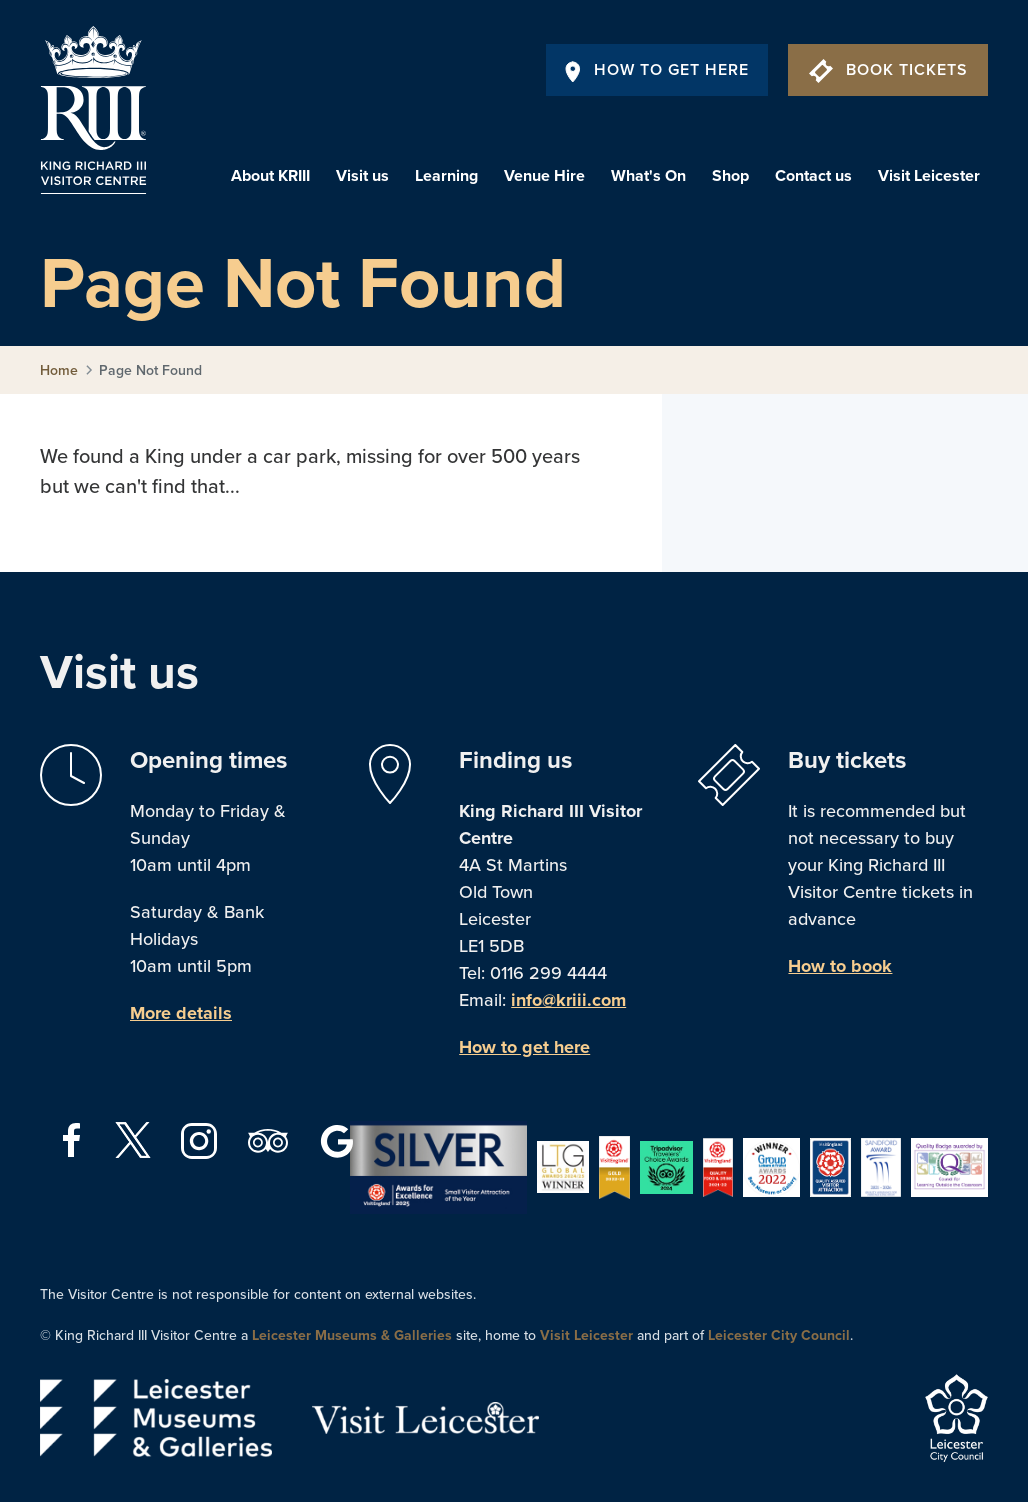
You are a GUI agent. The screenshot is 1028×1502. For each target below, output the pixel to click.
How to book (840, 966)
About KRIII (270, 176)
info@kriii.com (568, 1000)
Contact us (813, 176)
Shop (730, 176)
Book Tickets (888, 70)
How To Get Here (657, 70)
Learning (446, 176)
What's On (648, 176)
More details (181, 1013)
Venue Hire (544, 176)
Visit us (362, 176)
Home (59, 370)
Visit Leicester (929, 176)
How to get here (524, 1047)
